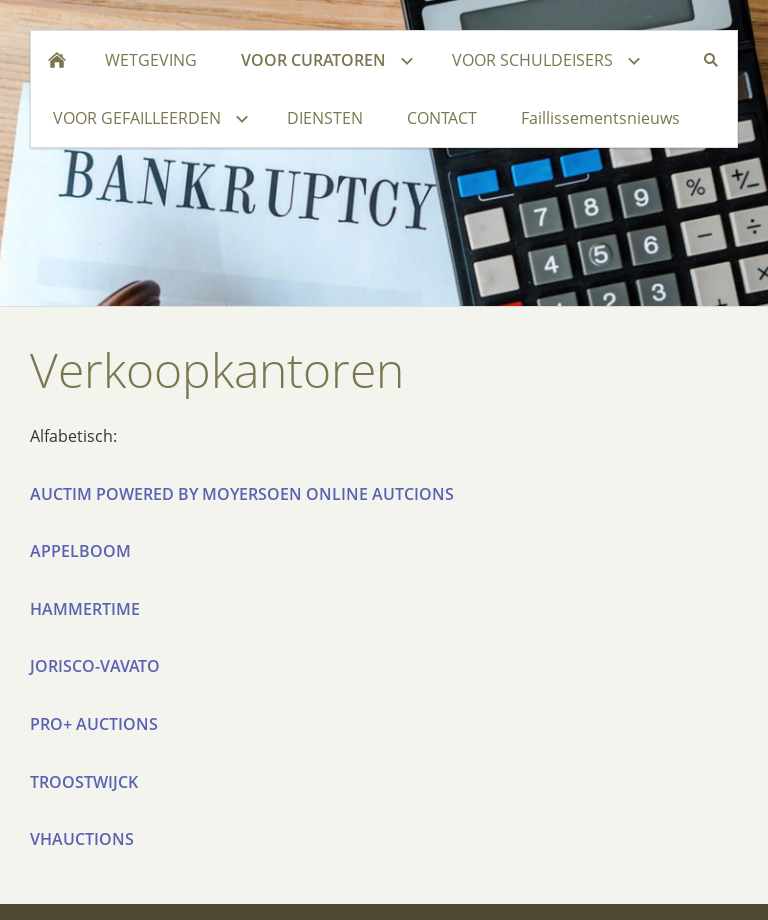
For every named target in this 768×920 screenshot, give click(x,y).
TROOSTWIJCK (84, 782)
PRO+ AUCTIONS (94, 724)
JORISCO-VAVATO (95, 666)
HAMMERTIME (85, 609)
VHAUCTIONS (82, 839)
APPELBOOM (80, 551)
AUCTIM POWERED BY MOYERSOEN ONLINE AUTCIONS (242, 494)
